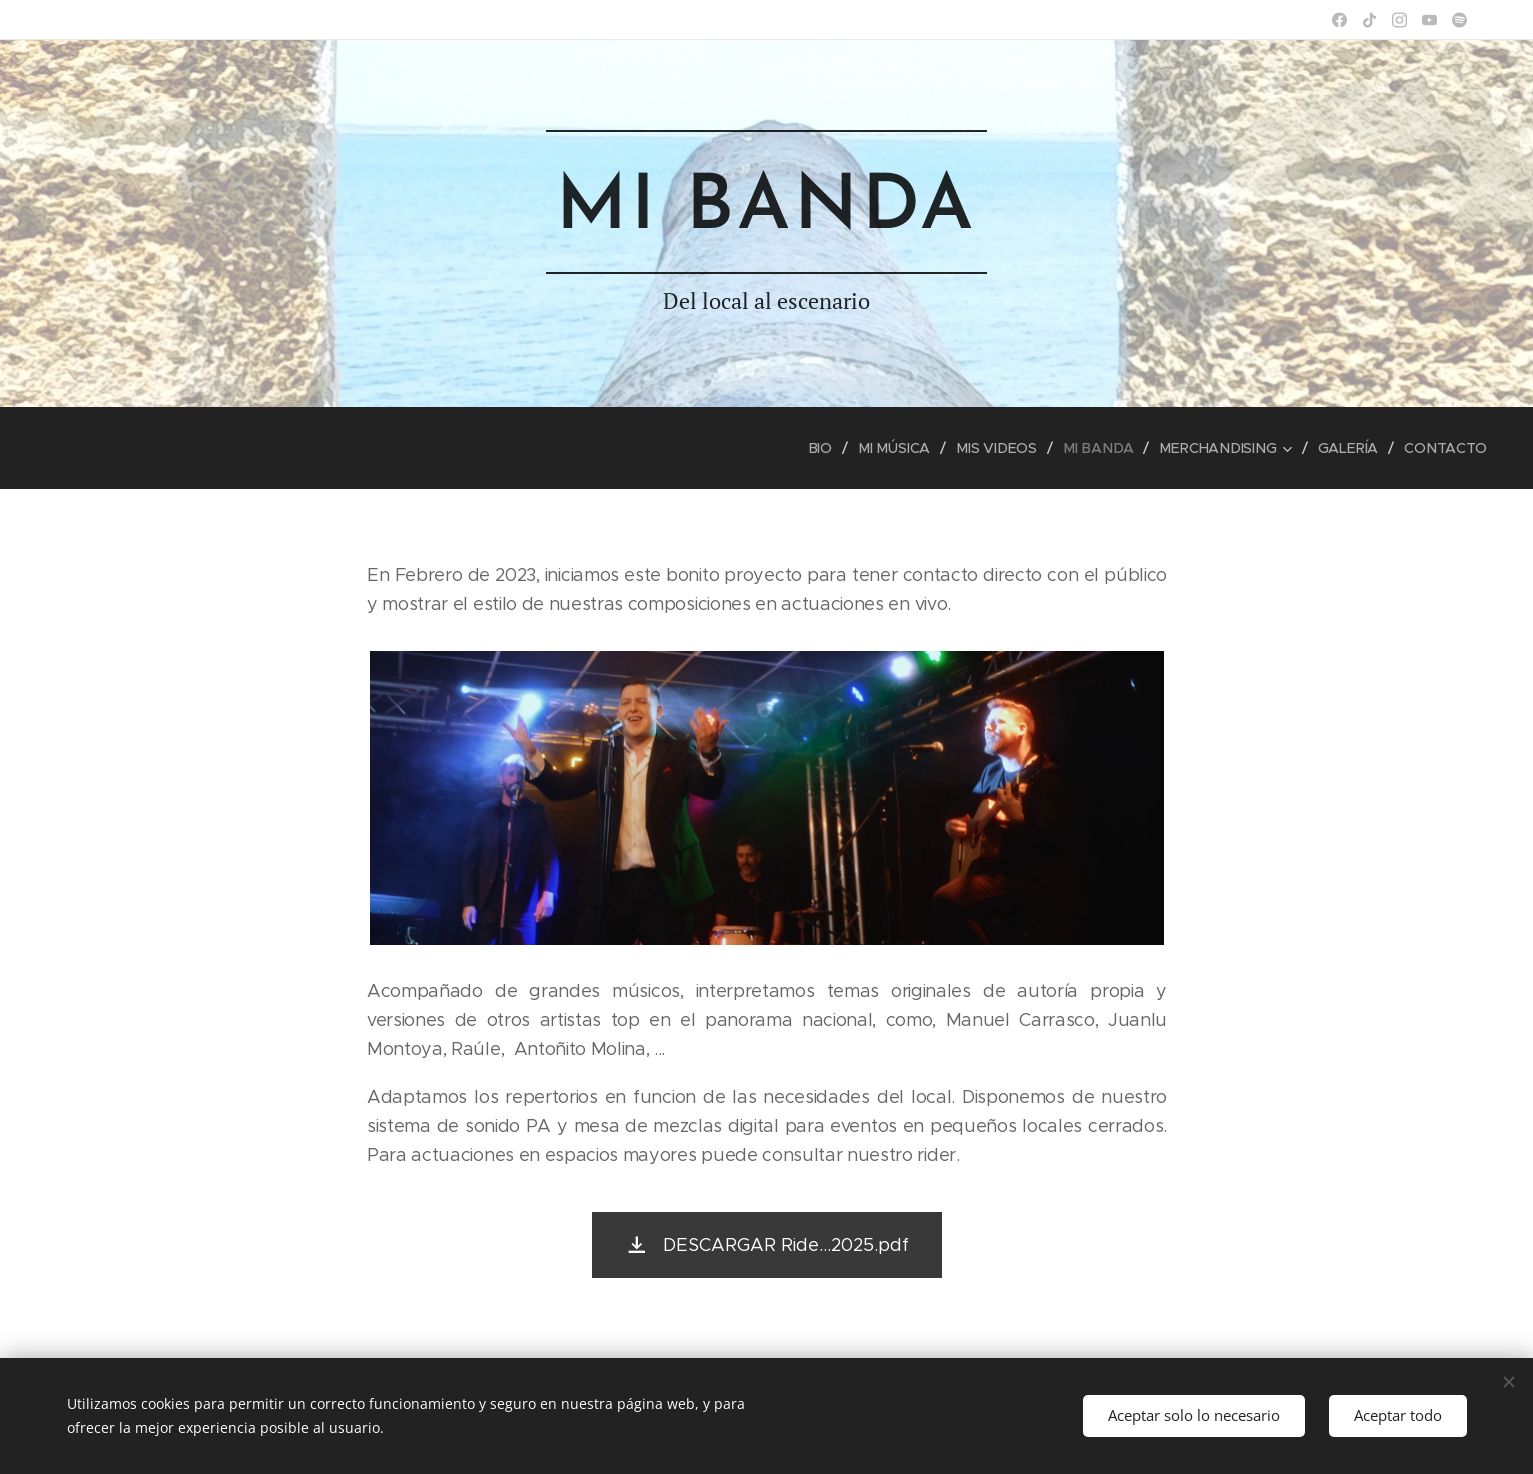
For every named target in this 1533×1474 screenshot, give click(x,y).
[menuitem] (832, 448)
